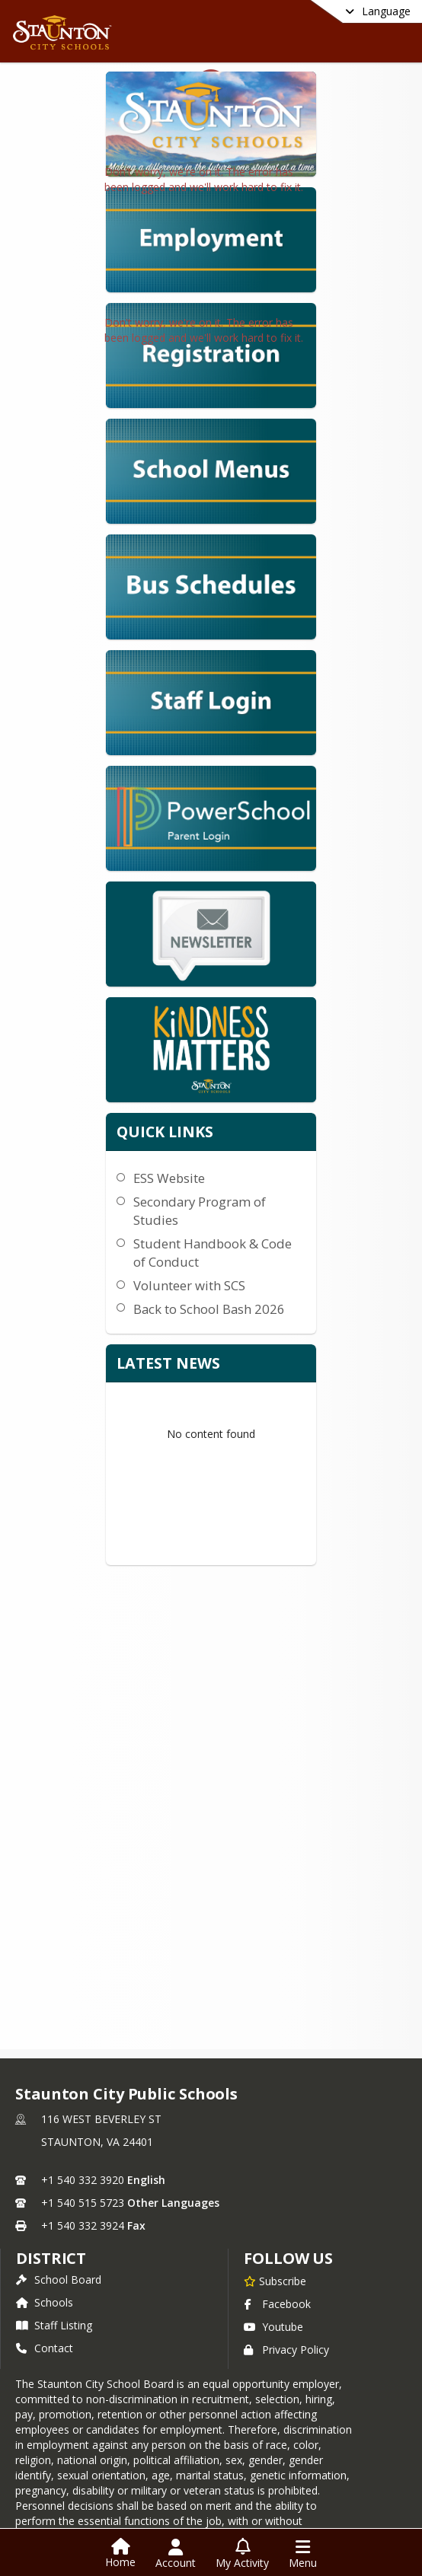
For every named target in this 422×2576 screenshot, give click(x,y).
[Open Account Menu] (175, 2554)
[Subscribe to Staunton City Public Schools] (275, 2279)
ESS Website (169, 1049)
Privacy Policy (286, 2348)
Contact (44, 2346)
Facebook (277, 2302)
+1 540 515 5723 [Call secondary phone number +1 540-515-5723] (82, 2201)
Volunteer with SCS (189, 1156)
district (51, 2256)
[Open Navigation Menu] (303, 2554)
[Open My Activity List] (242, 2554)
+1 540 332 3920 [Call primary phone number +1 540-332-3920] (82, 2178)
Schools (44, 2301)
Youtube (273, 2325)
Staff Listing (54, 2323)
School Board (58, 2278)
